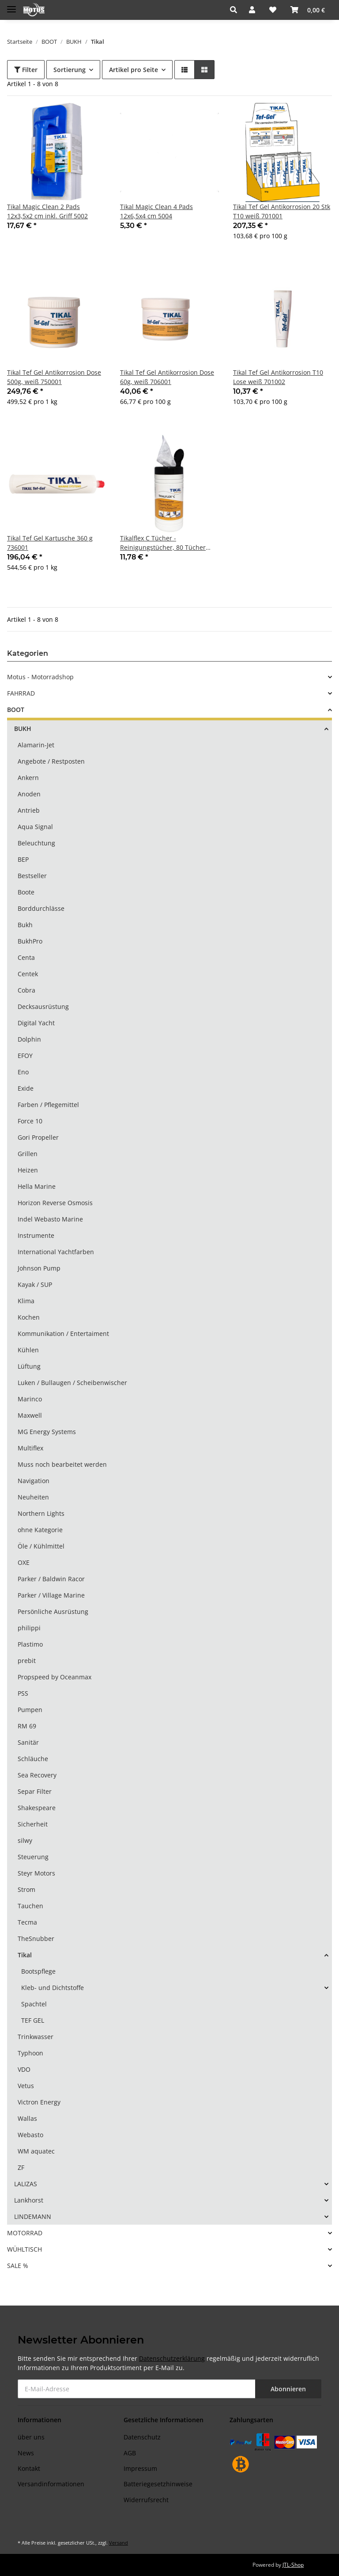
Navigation (33, 1480)
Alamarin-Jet (36, 745)
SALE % (17, 2265)
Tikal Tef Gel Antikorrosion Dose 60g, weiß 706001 (167, 377)
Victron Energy (39, 2102)
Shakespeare (37, 1808)
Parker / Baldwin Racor (51, 1579)
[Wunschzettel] (272, 10)
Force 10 (30, 1121)
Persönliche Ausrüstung (53, 1611)
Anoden (29, 794)
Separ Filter (35, 1791)
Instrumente (36, 1235)
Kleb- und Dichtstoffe (52, 1987)
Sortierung (69, 69)
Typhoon (30, 2053)
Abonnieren (288, 2389)
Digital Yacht (36, 1023)
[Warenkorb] (307, 10)
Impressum (140, 2468)
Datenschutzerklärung (172, 2358)
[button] (236, 10)
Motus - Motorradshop (40, 677)
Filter (26, 69)
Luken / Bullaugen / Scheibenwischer (72, 1382)
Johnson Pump (39, 1268)
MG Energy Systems (47, 1431)
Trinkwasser (35, 2036)
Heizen (28, 1170)
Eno (23, 1072)
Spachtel (34, 2004)
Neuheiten (33, 1497)
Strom (26, 1889)
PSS (23, 1693)
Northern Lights (41, 1513)
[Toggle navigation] (11, 5)
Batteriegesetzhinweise (158, 2484)
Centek (28, 974)
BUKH (22, 728)
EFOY (25, 1055)
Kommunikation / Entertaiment (63, 1333)
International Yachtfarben (56, 1252)
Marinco (30, 1399)
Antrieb (29, 810)
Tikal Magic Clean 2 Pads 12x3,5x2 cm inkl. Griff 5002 (47, 211)
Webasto (30, 2135)
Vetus (26, 2085)
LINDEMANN (32, 2216)
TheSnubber (36, 1938)
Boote (26, 892)
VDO (24, 2069)
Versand (118, 2542)
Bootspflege (38, 1971)
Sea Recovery (37, 1775)
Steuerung (33, 1857)
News (26, 2453)
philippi (29, 1628)
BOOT (15, 709)
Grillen (28, 1153)
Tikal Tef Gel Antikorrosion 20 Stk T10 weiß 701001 (281, 211)
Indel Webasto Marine (50, 1219)
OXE (24, 1562)
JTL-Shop (293, 2564)
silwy (25, 1840)
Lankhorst (28, 2200)
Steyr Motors (36, 1873)
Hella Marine (37, 1186)
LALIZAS (25, 2184)
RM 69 (27, 1726)
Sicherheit (33, 1824)
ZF (21, 2167)
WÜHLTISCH (24, 2249)
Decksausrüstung (43, 1006)
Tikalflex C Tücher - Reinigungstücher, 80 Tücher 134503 (163, 543)
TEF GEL (32, 2020)
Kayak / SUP (35, 1284)
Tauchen (30, 1906)
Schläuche (33, 1758)
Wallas (27, 2118)
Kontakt (29, 2468)
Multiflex (30, 1448)
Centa (26, 957)
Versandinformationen (51, 2484)
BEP (23, 859)
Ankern (28, 777)
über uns (31, 2437)
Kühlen (28, 1350)
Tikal (25, 1955)
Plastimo (30, 1644)
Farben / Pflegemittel (48, 1104)
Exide (26, 1088)
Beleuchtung (36, 843)
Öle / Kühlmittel (41, 1546)
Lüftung (29, 1366)
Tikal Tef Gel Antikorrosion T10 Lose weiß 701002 (278, 377)
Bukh (25, 925)
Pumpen (30, 1709)
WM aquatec (36, 2151)
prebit (27, 1660)
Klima (26, 1301)
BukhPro (30, 941)
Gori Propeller (38, 1137)
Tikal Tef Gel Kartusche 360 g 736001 (50, 543)
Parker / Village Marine (51, 1595)
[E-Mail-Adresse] (137, 2388)
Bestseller (32, 875)
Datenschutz (142, 2437)
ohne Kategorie (40, 1530)
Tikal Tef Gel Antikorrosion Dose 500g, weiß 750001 (54, 377)
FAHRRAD (21, 693)
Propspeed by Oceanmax (54, 1677)
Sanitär (28, 1742)
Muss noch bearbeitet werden (62, 1464)
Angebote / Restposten (51, 761)
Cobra (26, 990)
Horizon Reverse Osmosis (55, 1203)
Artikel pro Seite (133, 69)
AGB (130, 2453)
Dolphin (29, 1039)
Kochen (29, 1317)
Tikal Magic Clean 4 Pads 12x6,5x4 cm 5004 (156, 211)
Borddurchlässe (41, 908)
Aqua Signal (35, 826)
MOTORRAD (24, 2233)
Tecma (27, 1922)
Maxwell (30, 1415)
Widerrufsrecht (146, 2500)
